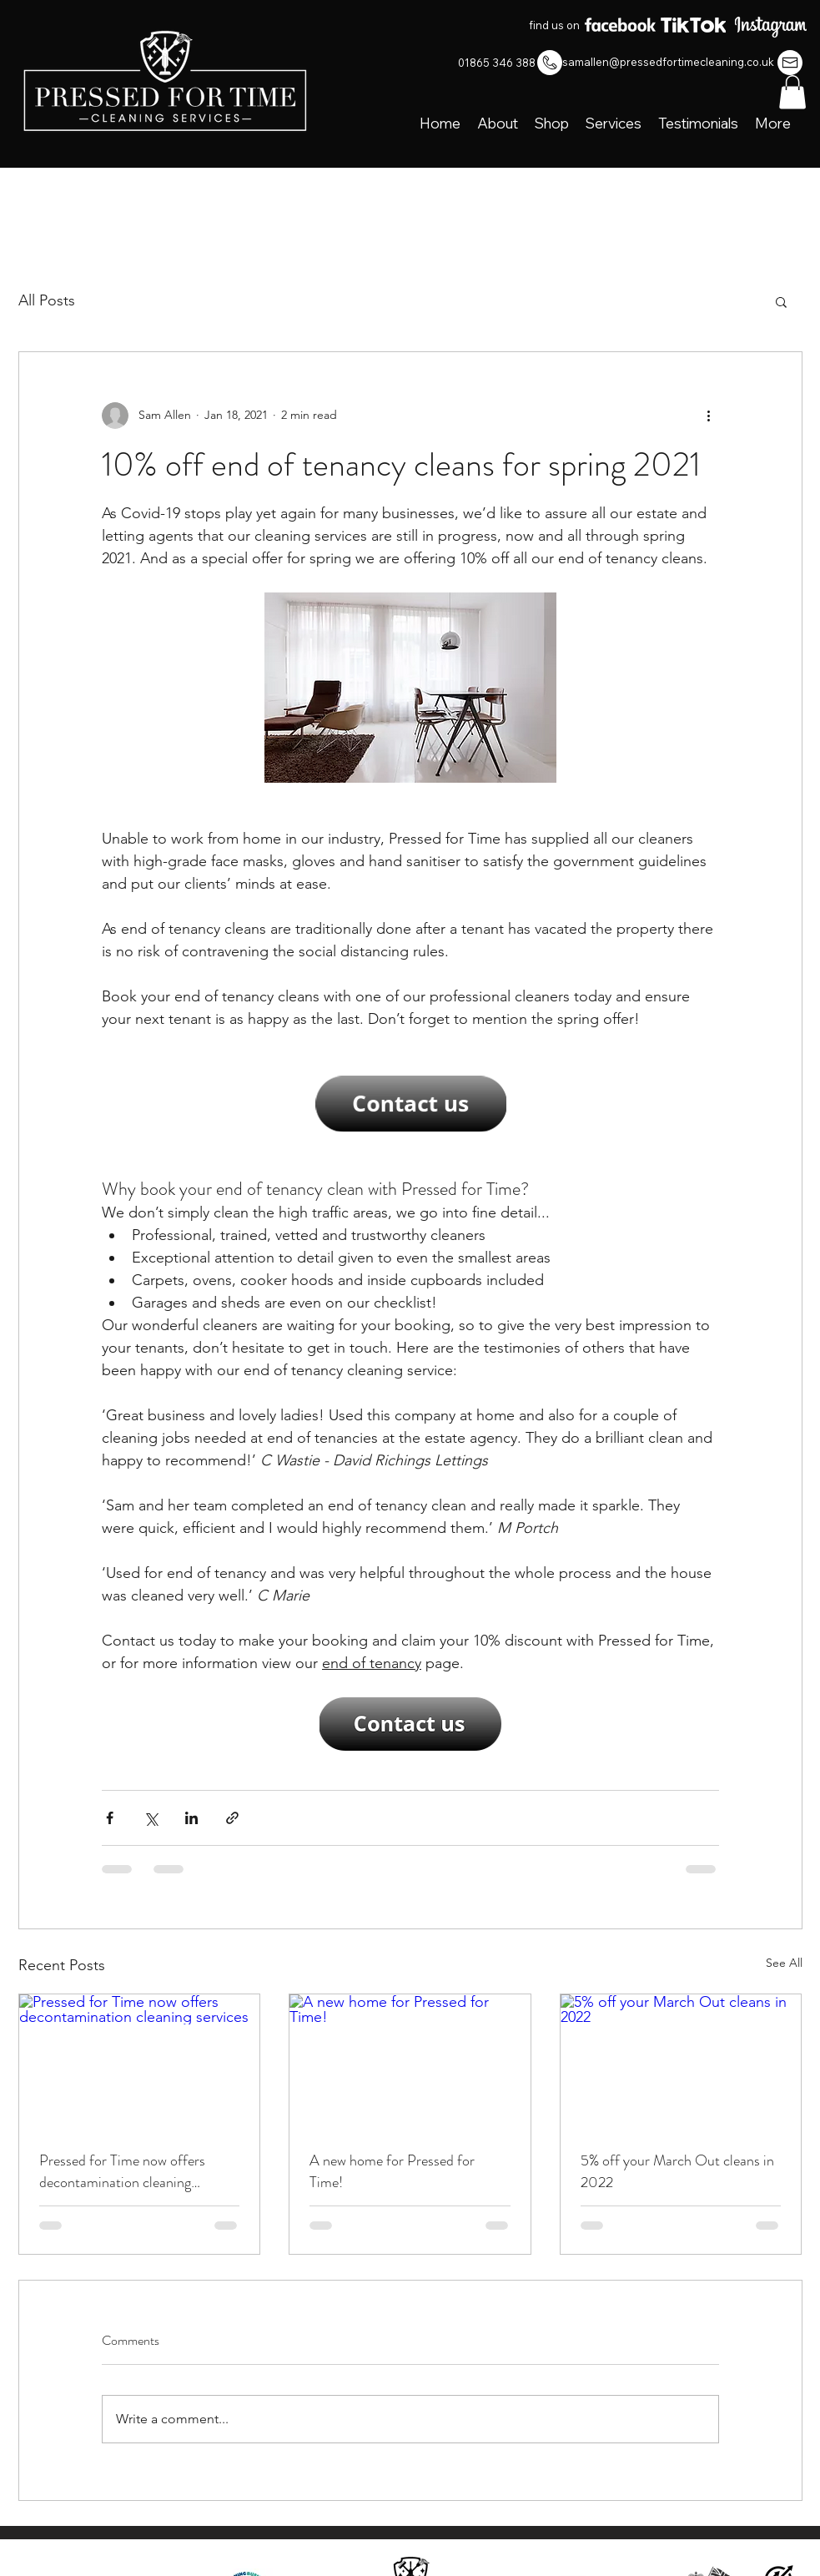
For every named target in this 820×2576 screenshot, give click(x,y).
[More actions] (709, 416)
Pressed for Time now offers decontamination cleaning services (122, 2171)
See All (784, 1962)
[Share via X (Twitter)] (150, 1818)
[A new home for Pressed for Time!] (410, 2062)
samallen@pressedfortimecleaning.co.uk (668, 61)
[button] (792, 92)
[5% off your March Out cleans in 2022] (681, 2062)
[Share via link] (232, 1818)
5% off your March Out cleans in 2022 (677, 2171)
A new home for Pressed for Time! (392, 2171)
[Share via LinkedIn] (191, 1818)
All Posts (46, 300)
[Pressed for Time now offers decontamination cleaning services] (139, 2062)
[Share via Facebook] (110, 1818)
